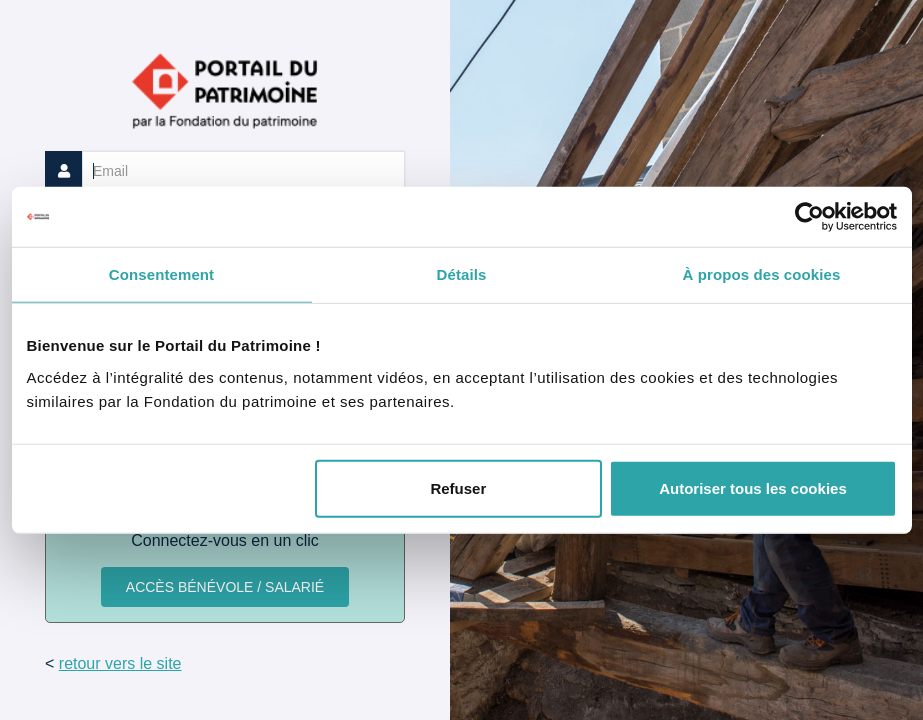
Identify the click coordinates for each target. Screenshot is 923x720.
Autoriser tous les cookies (753, 487)
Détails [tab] (462, 274)
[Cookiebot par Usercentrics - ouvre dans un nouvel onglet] (809, 217)
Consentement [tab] (161, 274)
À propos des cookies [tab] (762, 274)
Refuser (458, 487)
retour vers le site (120, 663)
